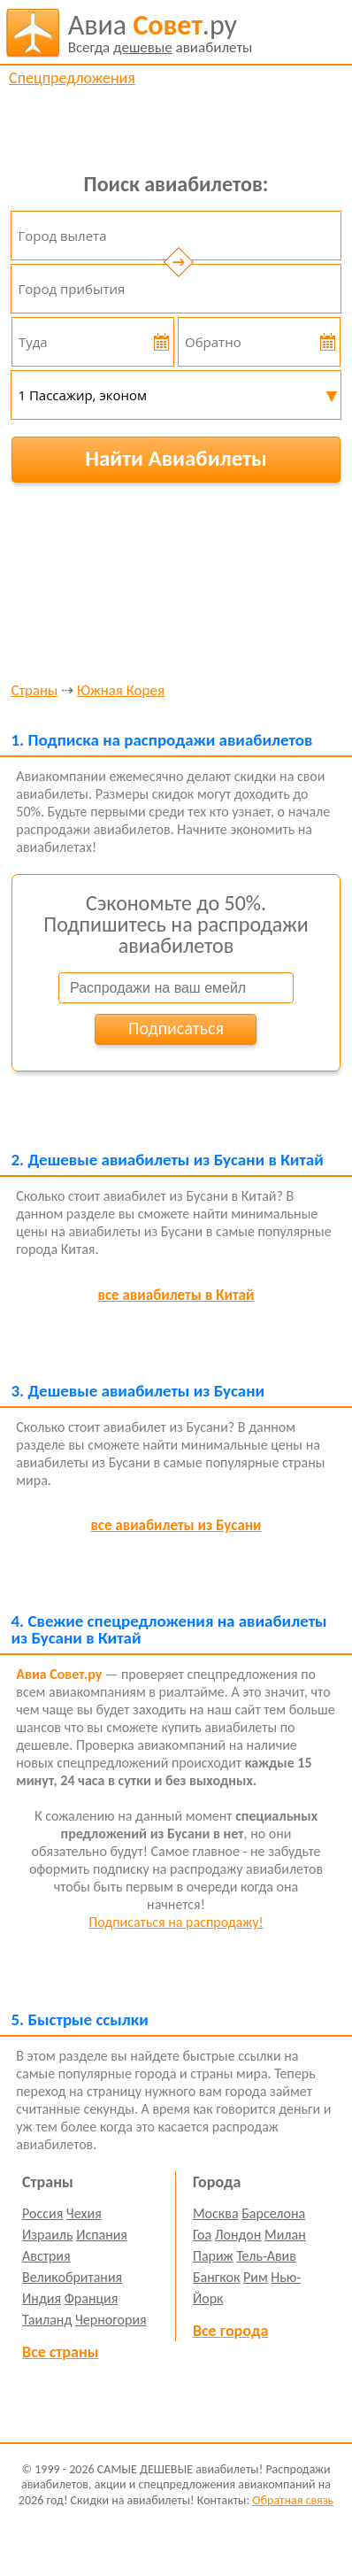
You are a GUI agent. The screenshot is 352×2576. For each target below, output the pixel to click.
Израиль (47, 2234)
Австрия (46, 2255)
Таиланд (47, 2319)
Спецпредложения (72, 78)
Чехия (84, 2213)
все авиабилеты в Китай (176, 1295)
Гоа (202, 2234)
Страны (34, 691)
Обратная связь (292, 2500)
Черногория (111, 2319)
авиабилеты (160, 33)
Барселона (273, 2213)
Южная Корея (121, 691)
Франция (92, 2298)
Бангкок (216, 2277)
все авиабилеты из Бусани (175, 1525)
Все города (230, 2330)
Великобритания (72, 2277)
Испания (101, 2234)
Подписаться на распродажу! (175, 1922)
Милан (285, 2234)
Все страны (60, 2352)
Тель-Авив (266, 2255)
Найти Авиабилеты (176, 458)
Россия (42, 2213)
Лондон (238, 2234)
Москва (216, 2213)
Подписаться (176, 1028)
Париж (213, 2255)
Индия (41, 2298)
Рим (255, 2277)
